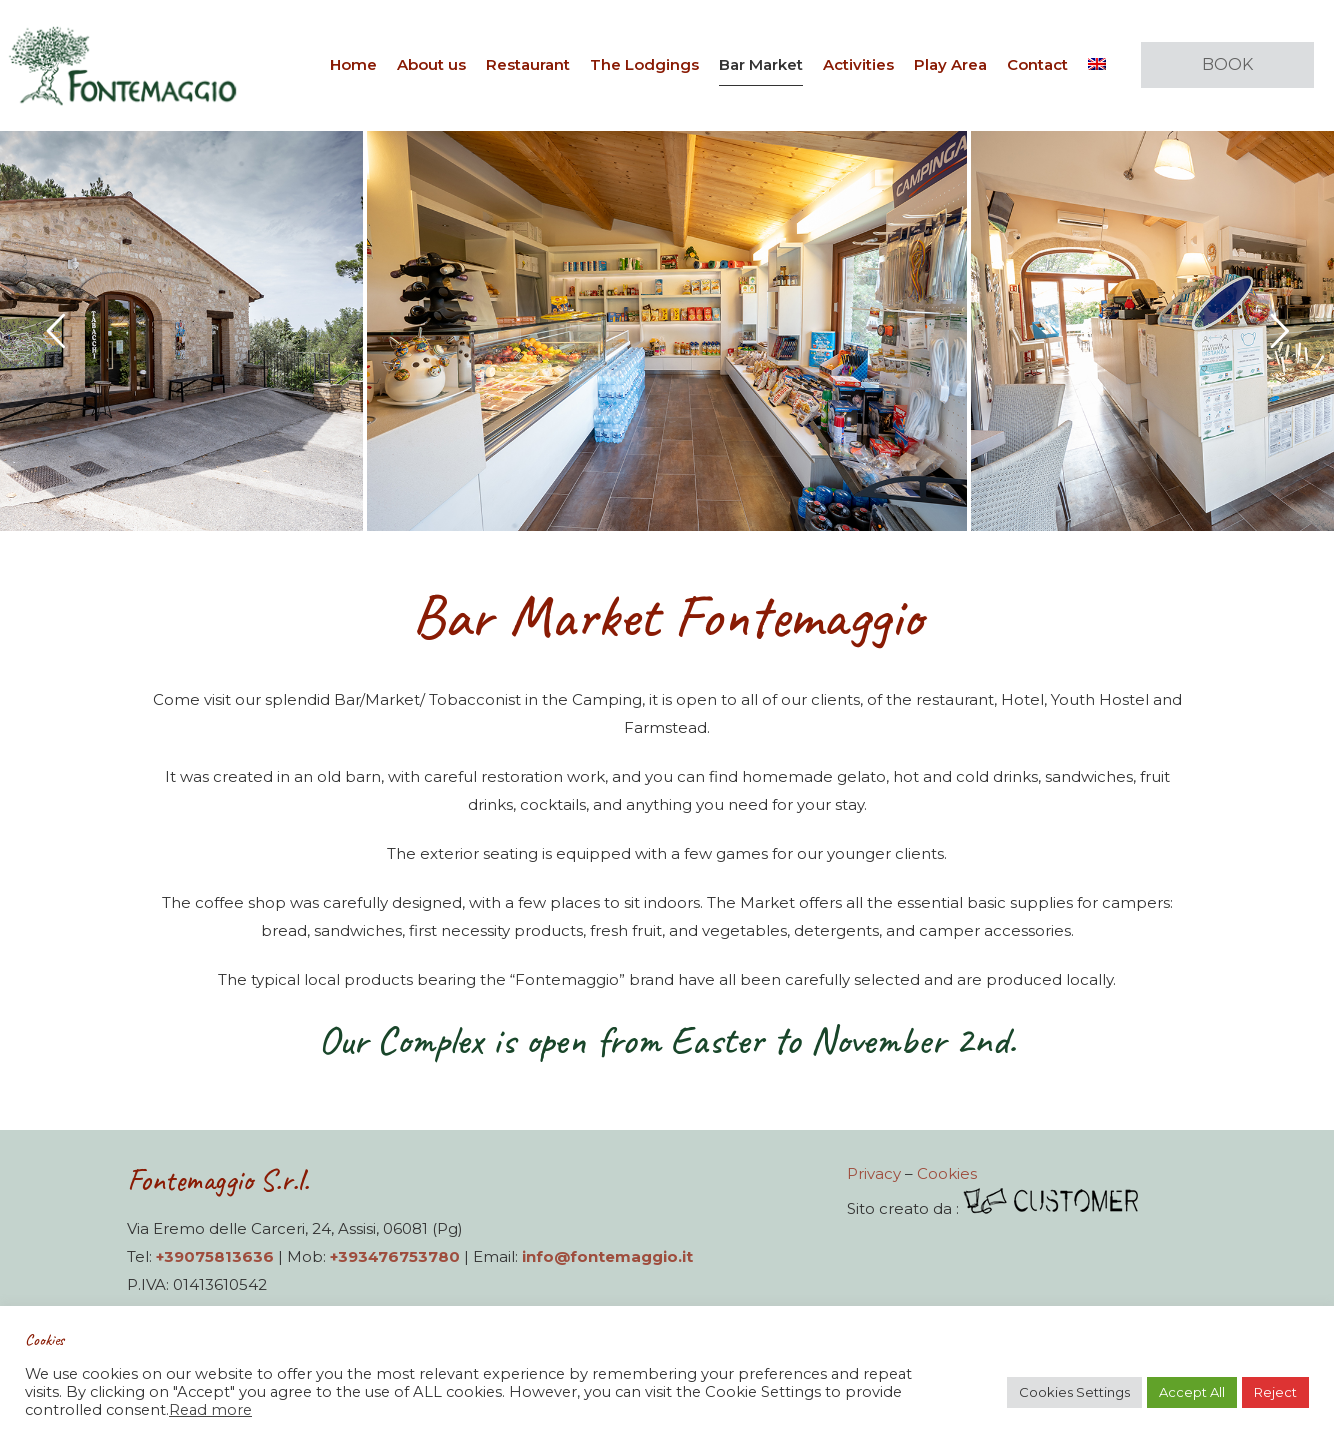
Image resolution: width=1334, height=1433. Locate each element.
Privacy (874, 1173)
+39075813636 (215, 1256)
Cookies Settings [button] (1074, 1392)
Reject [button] (1275, 1392)
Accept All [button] (1192, 1392)
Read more (210, 1410)
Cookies (947, 1173)
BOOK (1227, 64)
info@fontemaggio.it (607, 1256)
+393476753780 (395, 1256)
